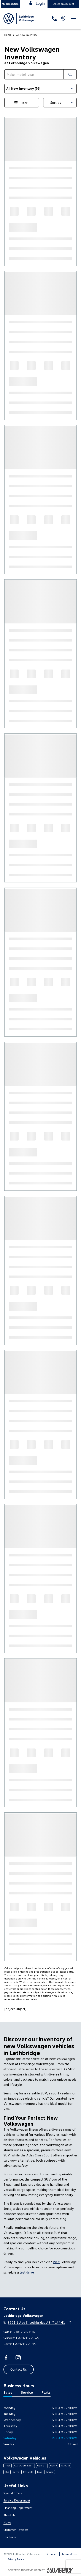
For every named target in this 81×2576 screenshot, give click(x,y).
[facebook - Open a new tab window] (6, 2357)
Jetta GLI (28, 2472)
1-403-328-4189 (24, 2332)
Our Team (9, 2537)
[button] (10, 4)
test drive (27, 2272)
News (7, 2522)
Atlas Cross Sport (23, 2465)
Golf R (53, 2465)
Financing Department (17, 2507)
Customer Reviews (15, 2529)
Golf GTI (41, 2465)
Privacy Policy (16, 2559)
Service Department (16, 2500)
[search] (34, 74)
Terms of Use (69, 2554)
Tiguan (50, 2472)
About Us (9, 2515)
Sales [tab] (7, 2392)
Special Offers (12, 2493)
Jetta (16, 2472)
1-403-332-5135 (24, 2344)
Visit (56, 2262)
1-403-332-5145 (27, 2338)
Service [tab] (27, 2392)
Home (7, 34)
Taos (39, 2472)
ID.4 (7, 2472)
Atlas (7, 2465)
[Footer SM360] (60, 2570)
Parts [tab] (46, 2392)
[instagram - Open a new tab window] (18, 2357)
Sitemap (51, 2554)
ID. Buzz (65, 2465)
